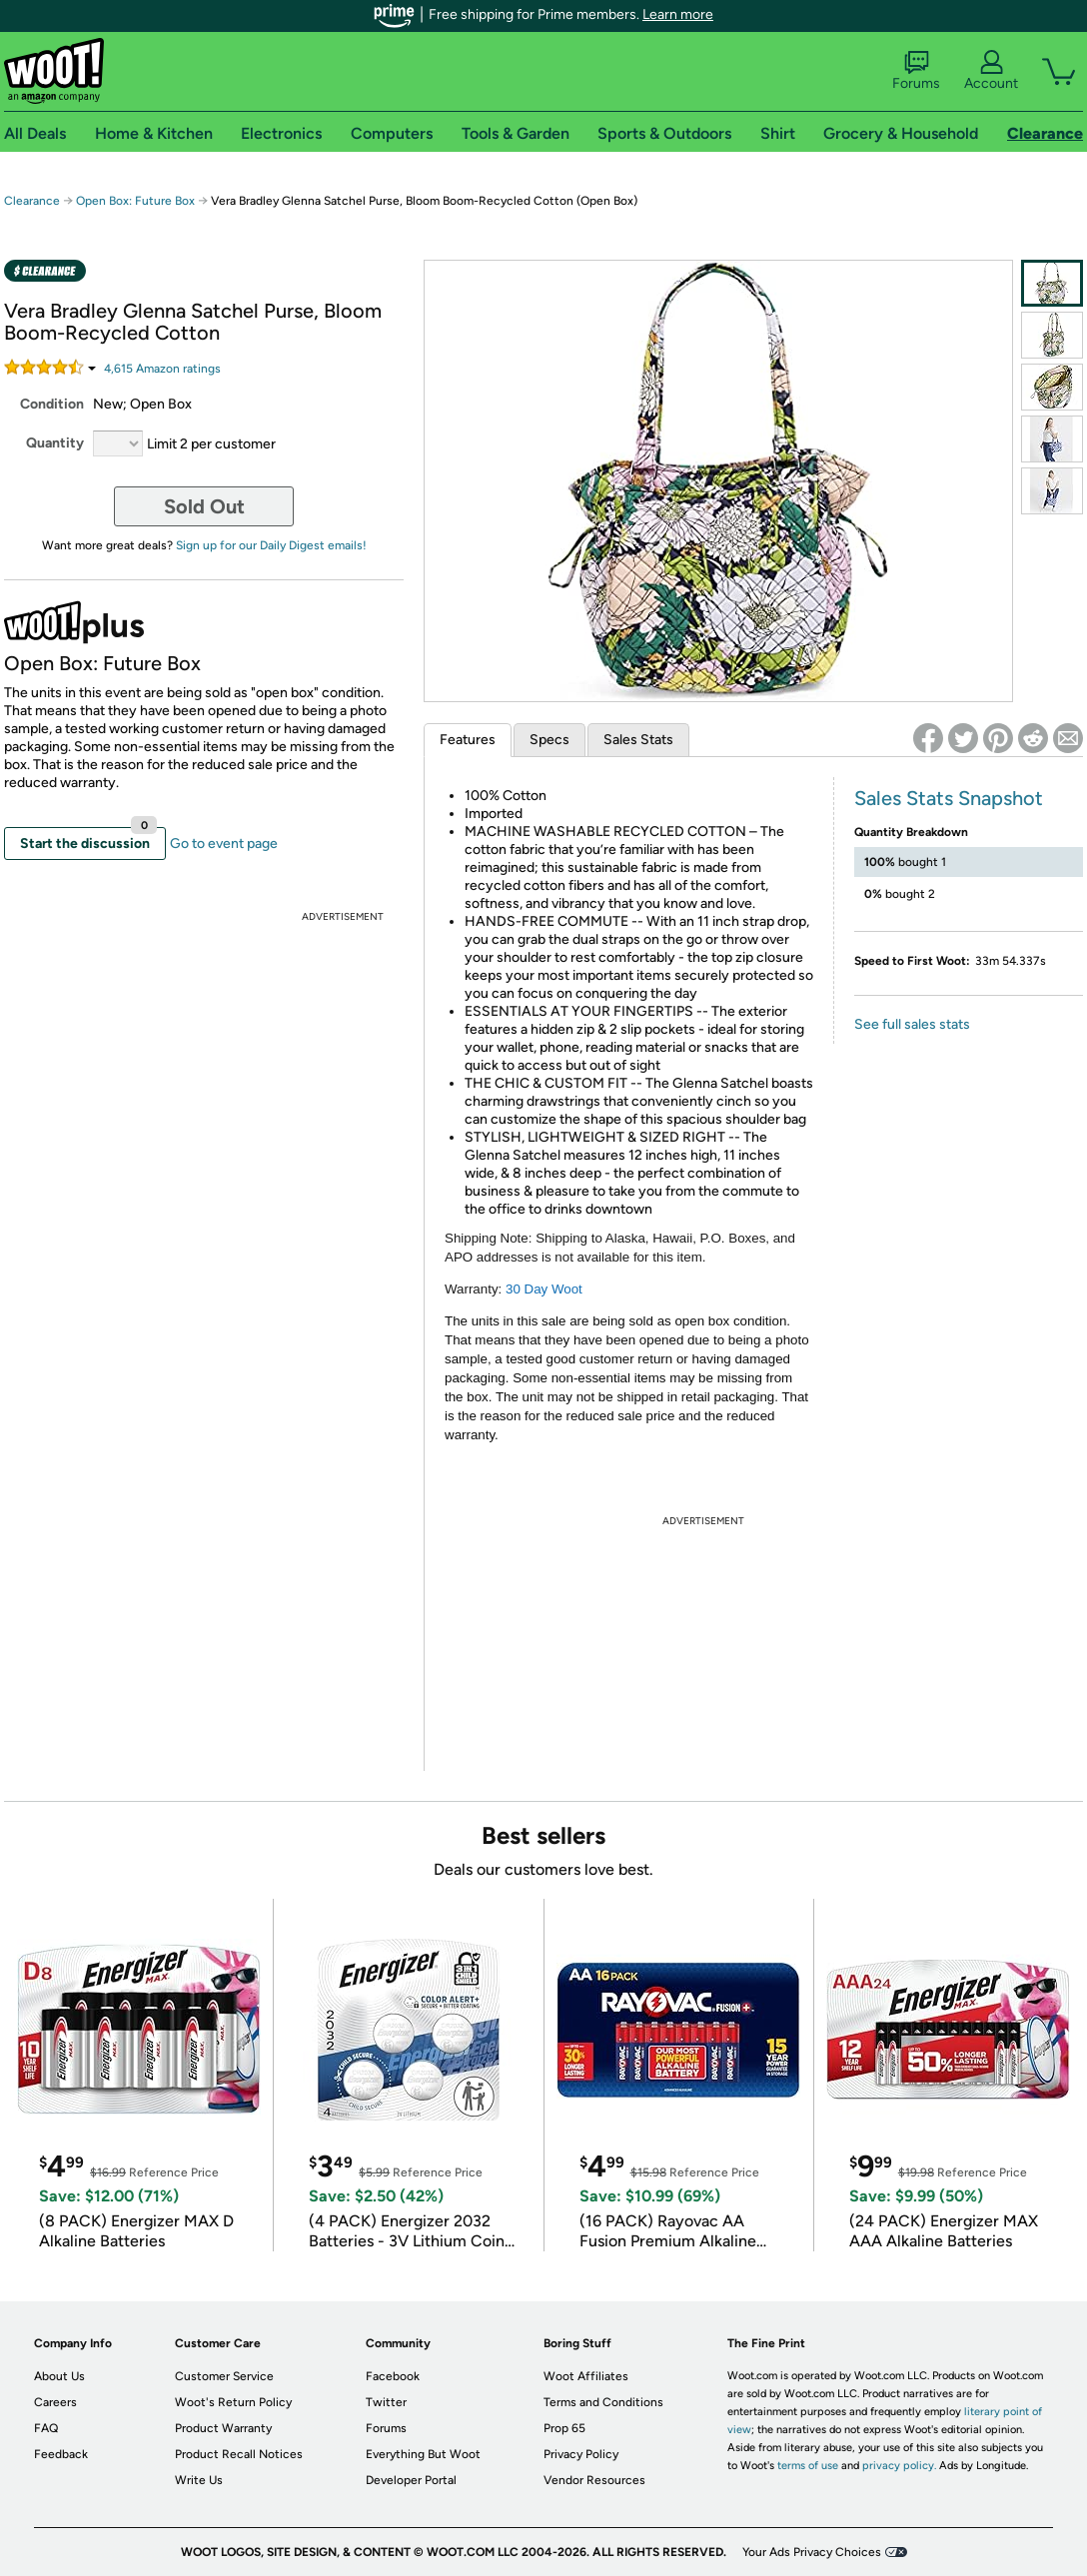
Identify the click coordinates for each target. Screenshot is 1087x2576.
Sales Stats (638, 739)
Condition (52, 404)
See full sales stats (912, 1024)
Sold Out (204, 506)
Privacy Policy (581, 2454)
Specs (549, 739)
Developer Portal (411, 2480)
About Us (59, 2376)
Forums (916, 71)
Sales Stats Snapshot (948, 798)
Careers (55, 2402)
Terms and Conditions (603, 2402)
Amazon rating (162, 369)
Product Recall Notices (239, 2454)
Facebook (393, 2376)
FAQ (46, 2428)
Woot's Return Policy (233, 2402)
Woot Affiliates (586, 2376)
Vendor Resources (594, 2480)
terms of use (807, 2465)
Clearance (32, 201)
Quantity (55, 442)
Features (468, 739)
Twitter (386, 2402)
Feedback (61, 2454)
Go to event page (224, 843)
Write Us (199, 2480)
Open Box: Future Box (135, 201)
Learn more (677, 14)
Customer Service (224, 2376)
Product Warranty (223, 2428)
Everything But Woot (423, 2454)
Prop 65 (564, 2428)
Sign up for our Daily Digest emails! (271, 545)
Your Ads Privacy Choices (811, 2552)
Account (991, 71)
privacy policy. (899, 2465)
